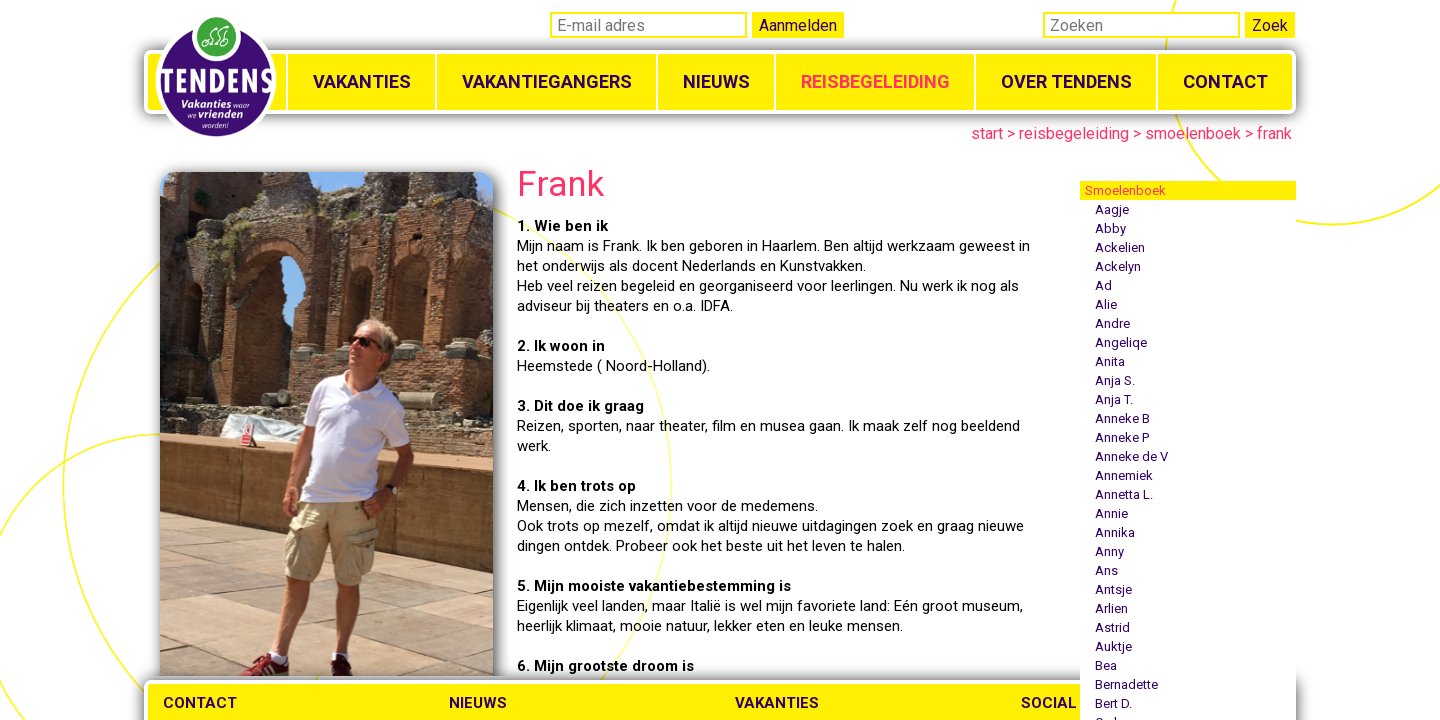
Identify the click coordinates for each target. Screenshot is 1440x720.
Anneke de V (1131, 456)
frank (1274, 133)
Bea (1106, 665)
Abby (1110, 228)
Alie (1106, 304)
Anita (1110, 361)
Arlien (1111, 608)
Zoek (1270, 25)
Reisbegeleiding (875, 81)
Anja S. (1115, 380)
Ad (1103, 285)
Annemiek (1124, 475)
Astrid (1112, 627)
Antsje (1113, 589)
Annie (1111, 513)
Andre (1112, 323)
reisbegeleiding (1074, 133)
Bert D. (1113, 703)
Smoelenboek (1125, 190)
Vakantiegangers (547, 81)
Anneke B (1122, 418)
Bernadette (1126, 684)
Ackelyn (1118, 266)
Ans (1106, 570)
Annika (1115, 532)
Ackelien (1120, 247)
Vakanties (362, 81)
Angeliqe (1121, 342)
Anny (1109, 551)
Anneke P (1122, 437)
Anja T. (1114, 399)
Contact (1225, 81)
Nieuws (716, 81)
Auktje (1113, 646)
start (987, 133)
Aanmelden (798, 25)
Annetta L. (1124, 494)
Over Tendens (1066, 81)
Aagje (1112, 209)
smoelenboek (1193, 133)
